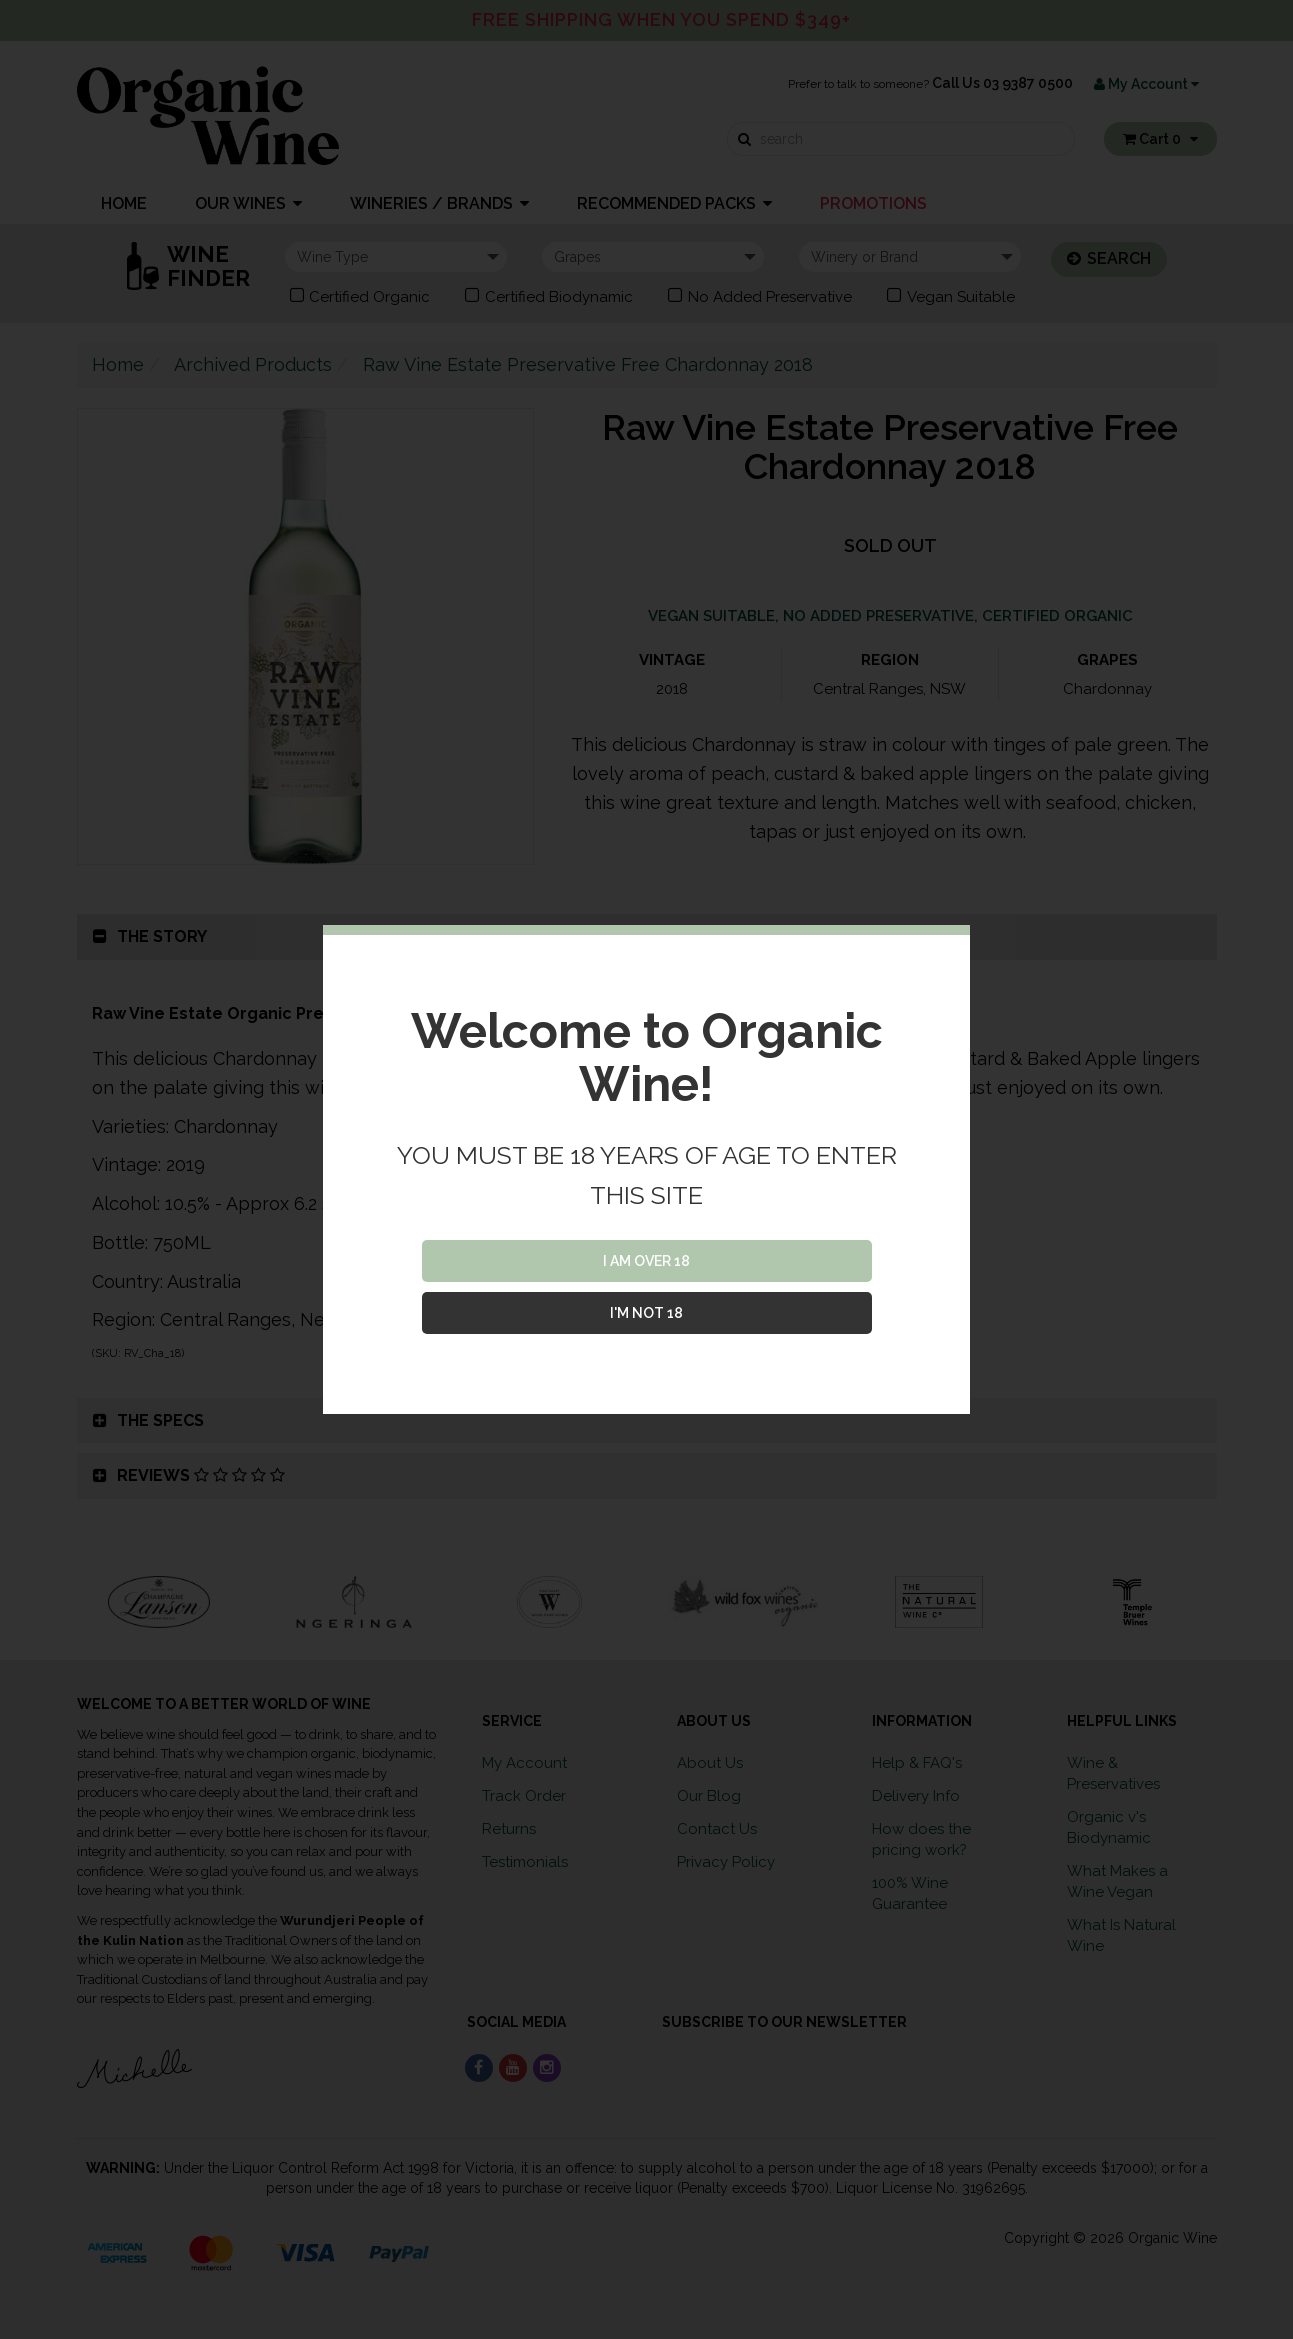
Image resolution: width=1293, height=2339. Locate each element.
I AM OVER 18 (646, 1261)
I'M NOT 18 (646, 1313)
